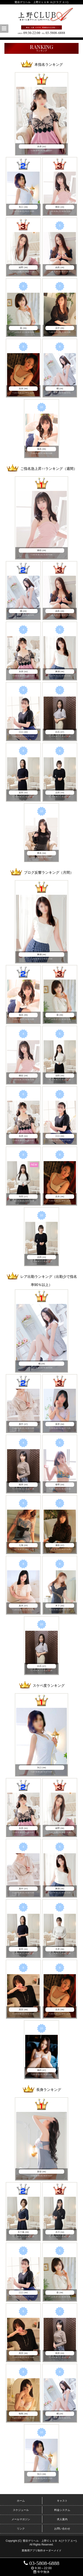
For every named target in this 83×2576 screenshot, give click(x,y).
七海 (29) (23, 1545)
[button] (4, 28)
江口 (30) (23, 732)
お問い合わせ (62, 2528)
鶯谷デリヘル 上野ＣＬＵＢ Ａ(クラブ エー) (50, 2540)
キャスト (62, 2500)
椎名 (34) (41, 853)
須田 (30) (59, 1075)
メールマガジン (21, 2519)
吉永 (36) (23, 388)
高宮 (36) (23, 2009)
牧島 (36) (23, 2413)
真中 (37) (23, 1424)
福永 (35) (41, 449)
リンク (21, 2528)
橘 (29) (59, 388)
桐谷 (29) (59, 207)
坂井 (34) (59, 1424)
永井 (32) (41, 146)
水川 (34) (59, 2232)
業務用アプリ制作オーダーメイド (42, 2550)
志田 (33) (59, 792)
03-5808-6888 (41, 2563)
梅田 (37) (41, 2070)
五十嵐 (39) (23, 2232)
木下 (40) (59, 1605)
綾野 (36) (23, 267)
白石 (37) (59, 732)
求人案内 (62, 2519)
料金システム (62, 2510)
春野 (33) (59, 1484)
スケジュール (21, 2510)
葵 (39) (23, 328)
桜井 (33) (23, 1484)
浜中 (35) (59, 328)
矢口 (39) (23, 207)
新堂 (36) (41, 2171)
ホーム (21, 2500)
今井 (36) (59, 1949)
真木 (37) (23, 1605)
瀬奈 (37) (59, 1545)
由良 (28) (59, 267)
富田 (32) (23, 792)
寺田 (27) (23, 1196)
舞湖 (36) (59, 671)
